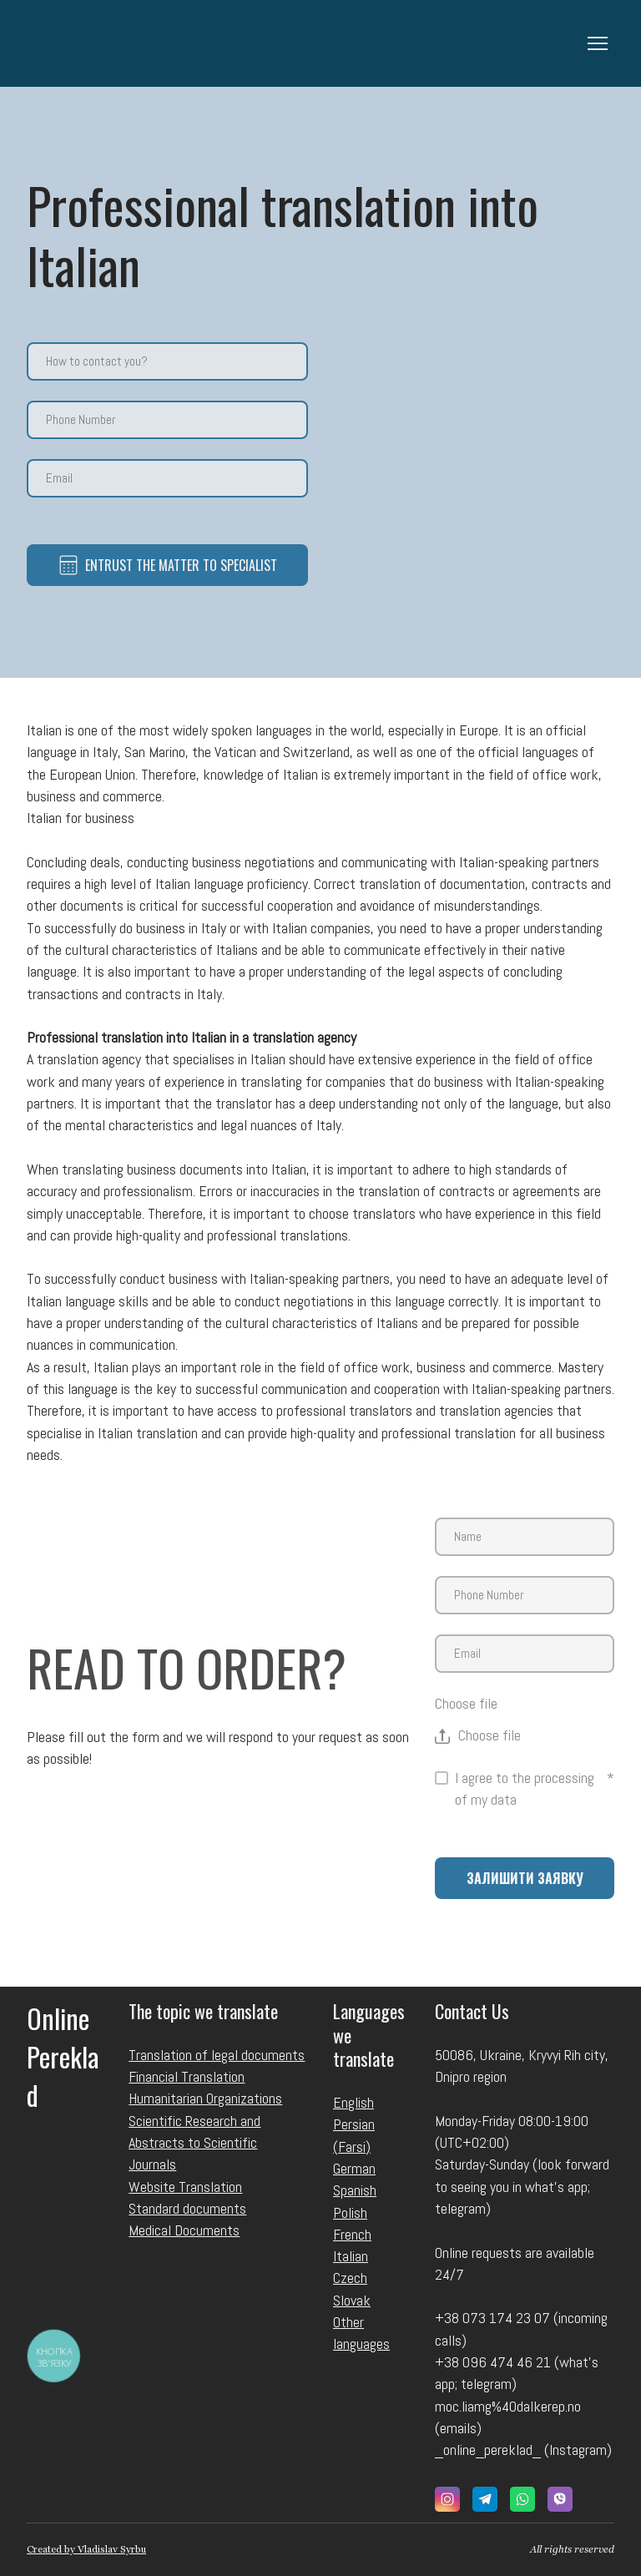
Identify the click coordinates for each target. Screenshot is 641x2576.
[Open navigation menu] (597, 43)
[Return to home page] (93, 43)
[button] (447, 2499)
